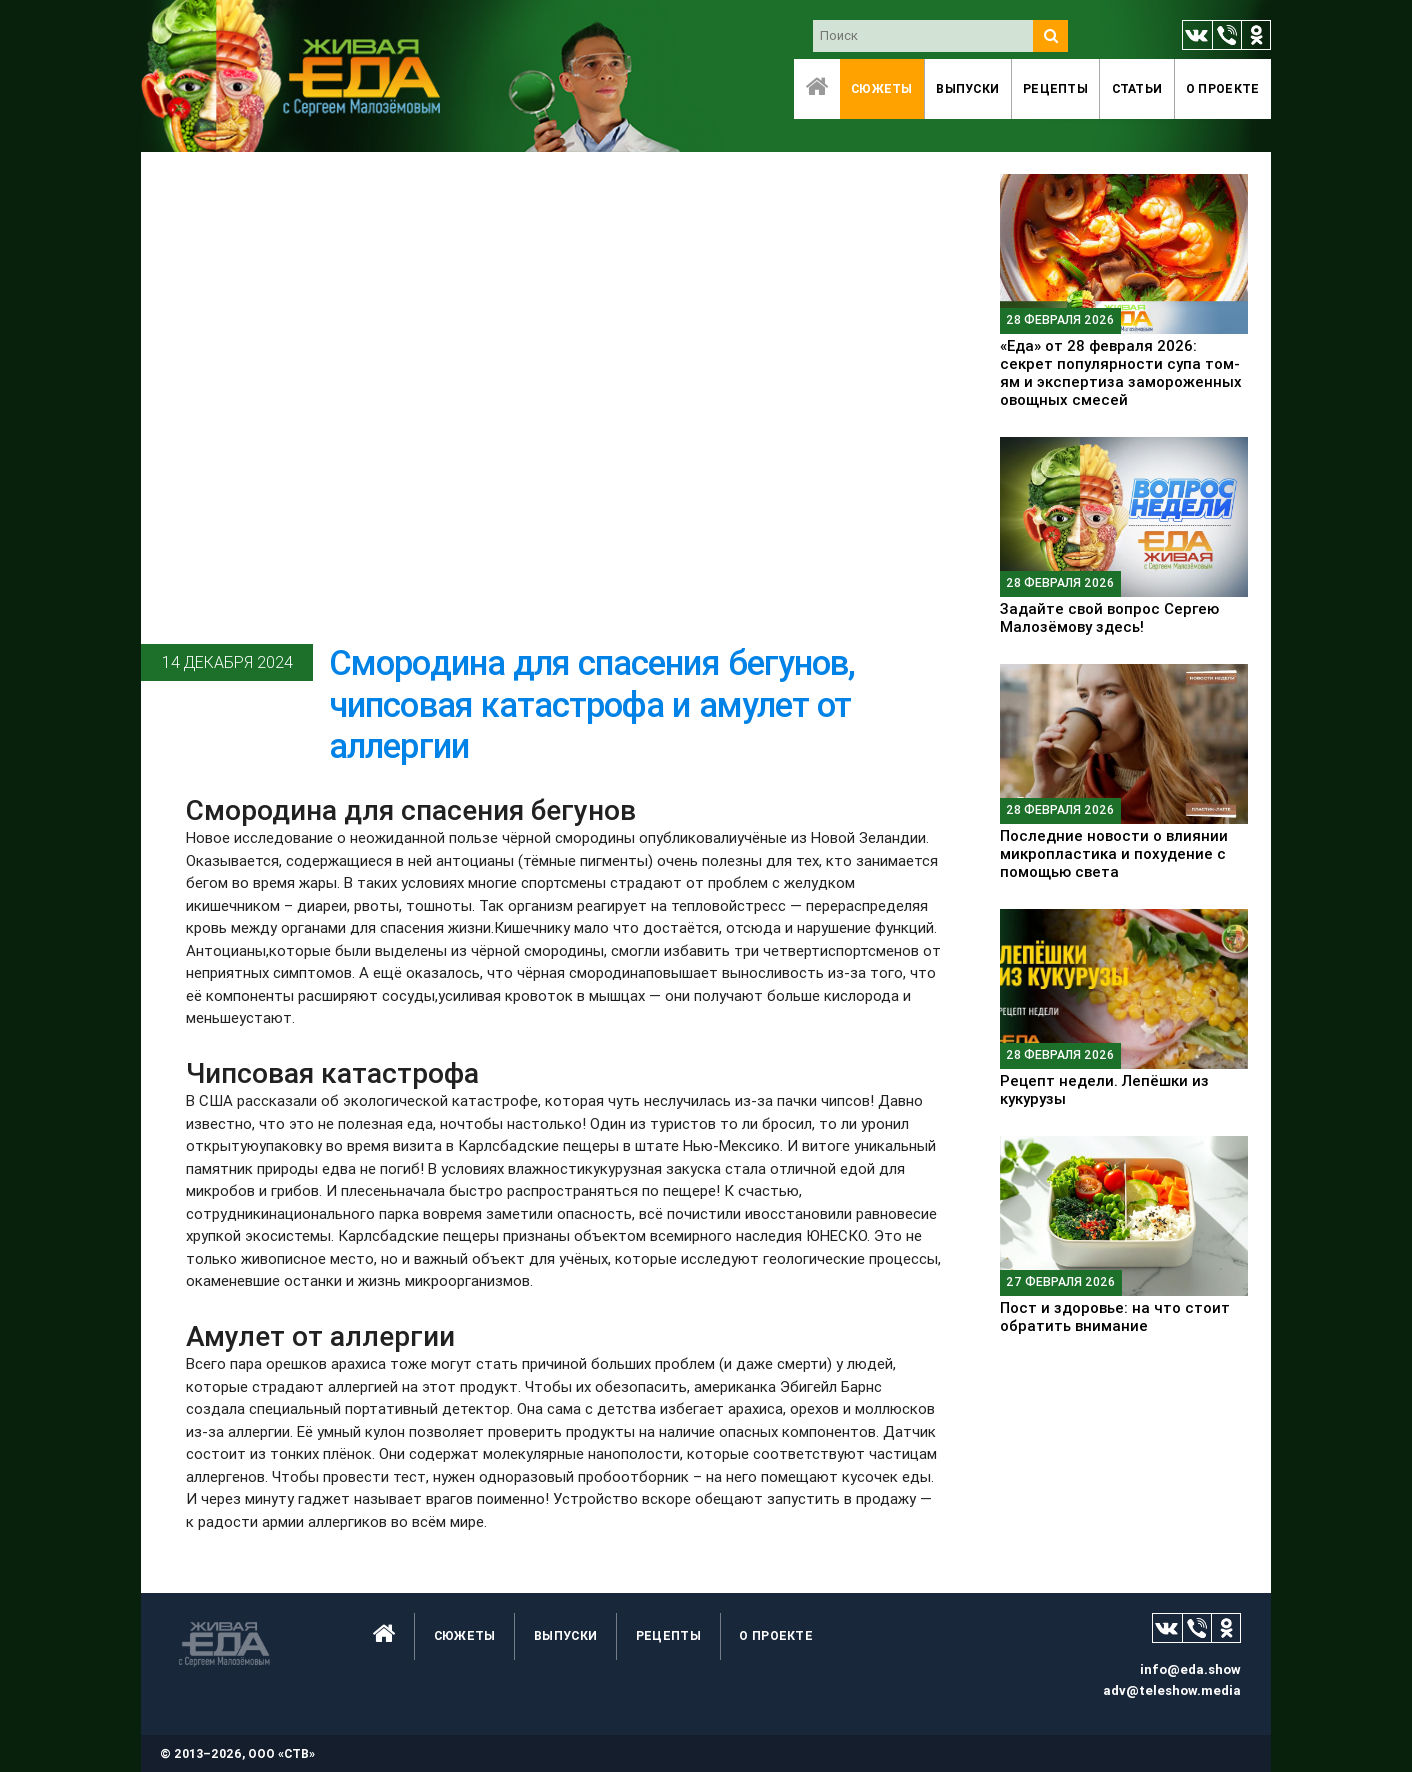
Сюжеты (882, 88)
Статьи (1137, 88)
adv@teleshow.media (1172, 1690)
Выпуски (967, 88)
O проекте (1223, 88)
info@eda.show (1190, 1669)
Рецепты (1055, 88)
